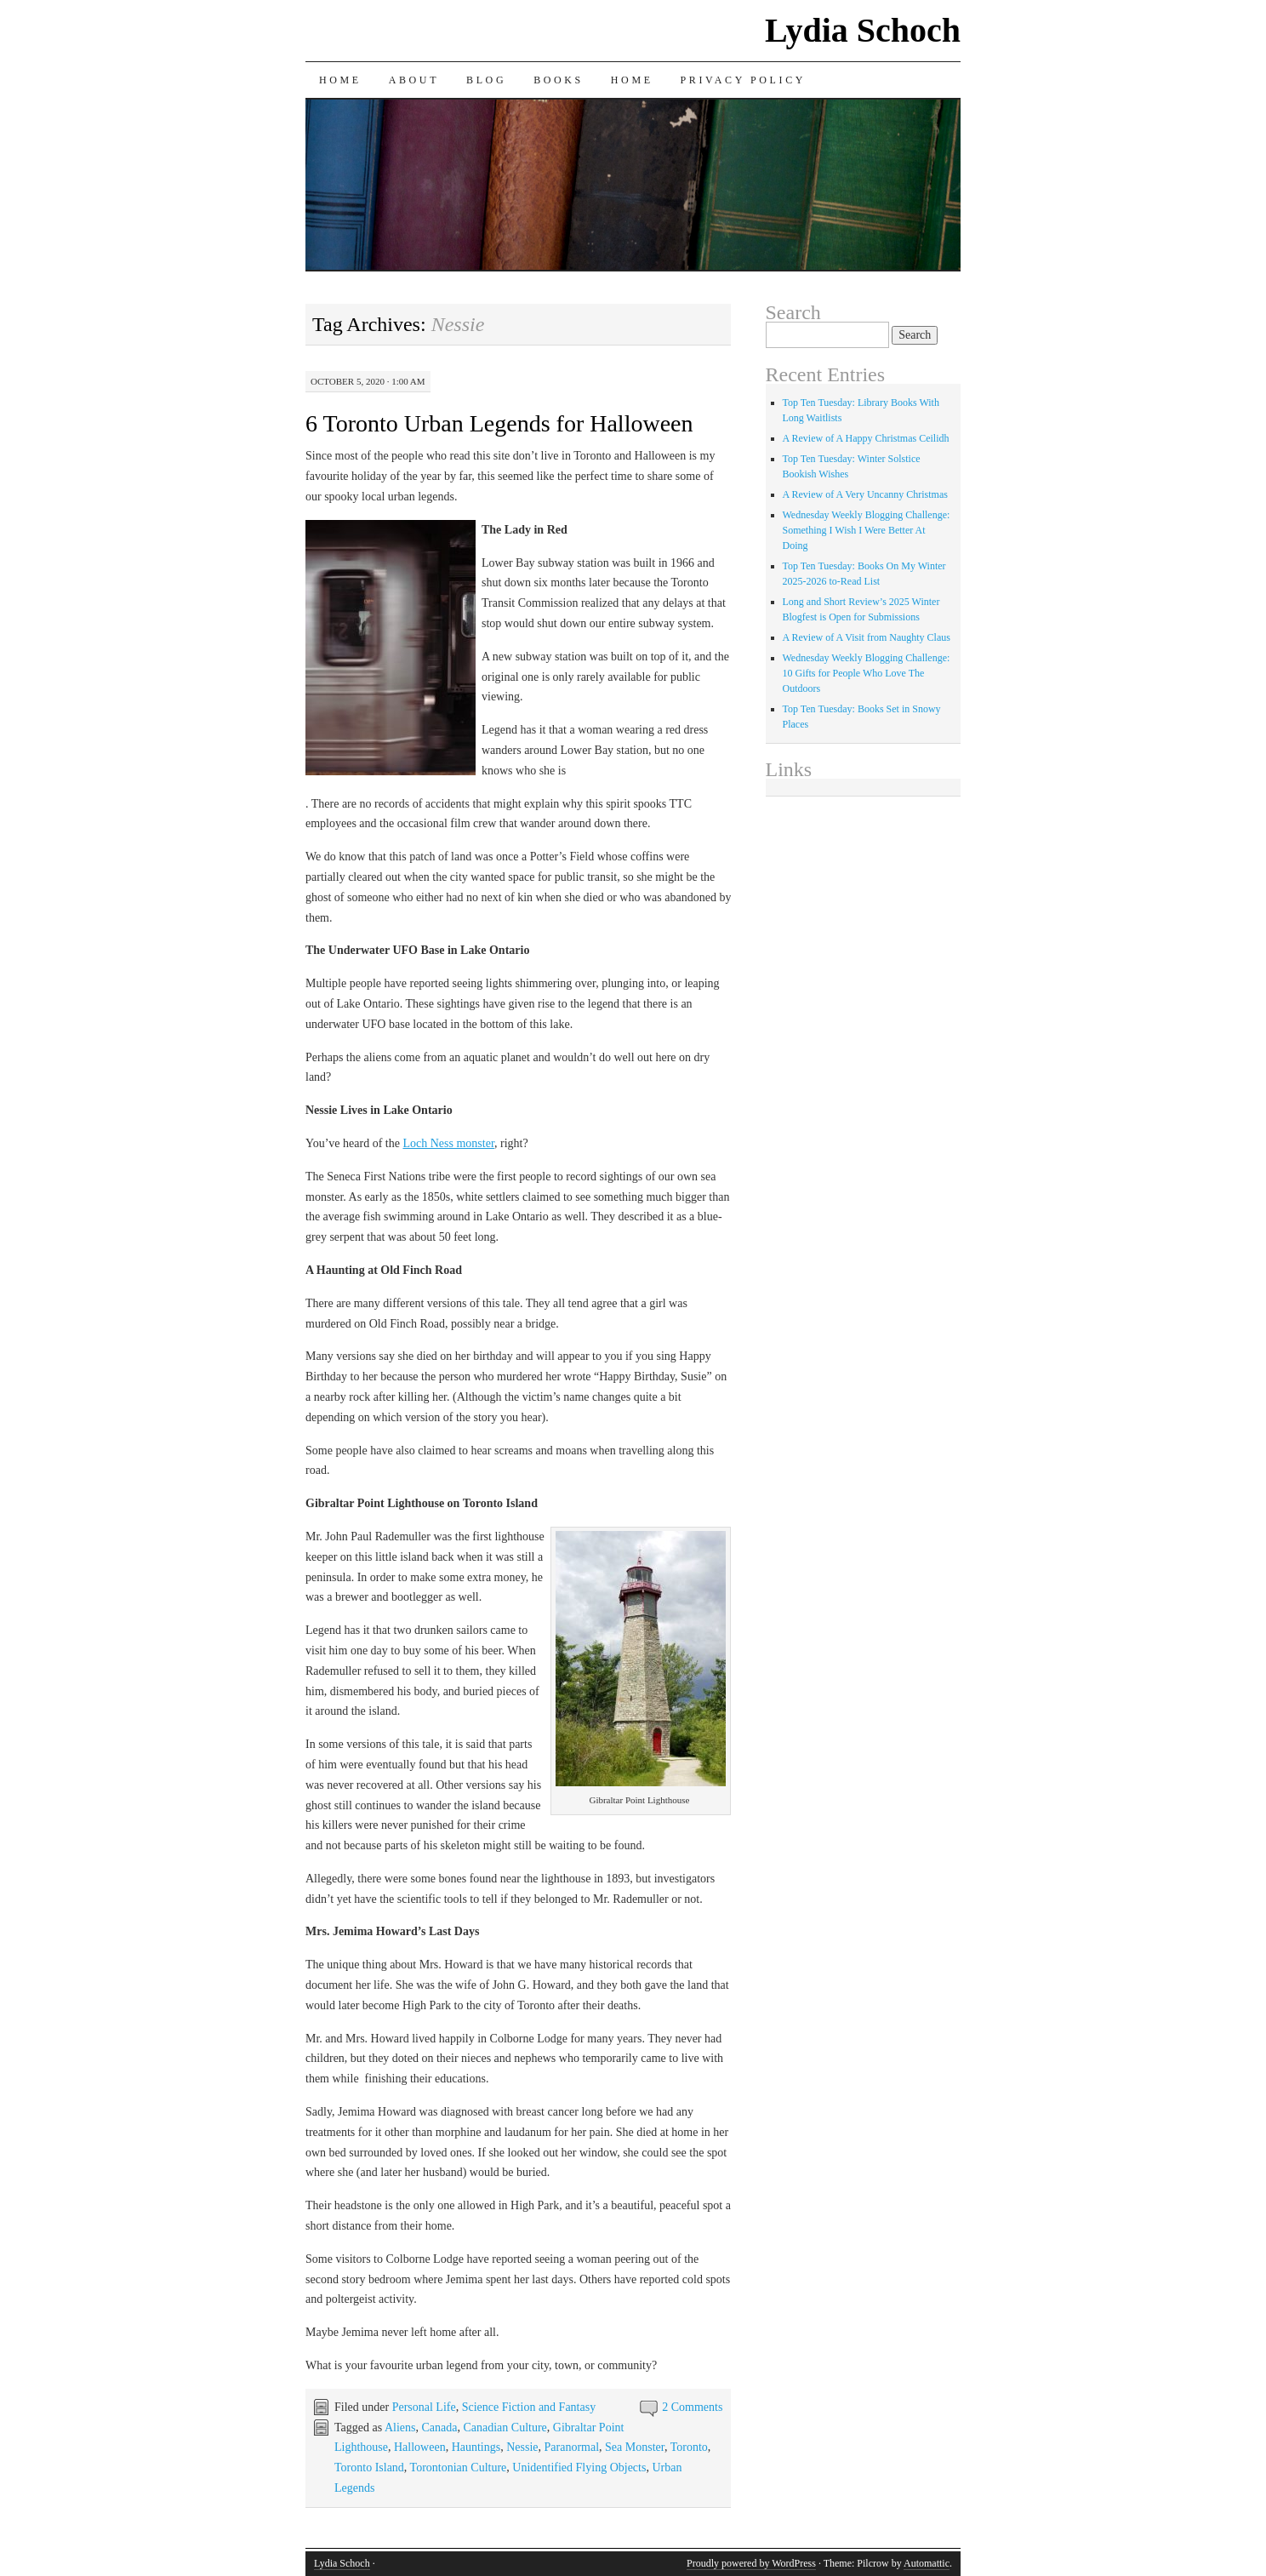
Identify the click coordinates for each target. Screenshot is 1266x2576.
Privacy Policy (743, 80)
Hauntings (476, 2447)
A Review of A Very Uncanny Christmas (865, 494)
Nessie (522, 2447)
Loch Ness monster (448, 1143)
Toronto (689, 2447)
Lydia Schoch (863, 30)
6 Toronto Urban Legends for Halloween (499, 423)
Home (340, 80)
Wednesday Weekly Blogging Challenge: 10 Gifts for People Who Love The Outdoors (866, 673)
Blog (486, 80)
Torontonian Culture (458, 2467)
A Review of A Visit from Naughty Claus (866, 637)
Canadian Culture (504, 2427)
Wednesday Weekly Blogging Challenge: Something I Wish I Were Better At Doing (866, 530)
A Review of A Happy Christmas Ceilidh (866, 438)
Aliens (400, 2427)
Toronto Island (369, 2467)
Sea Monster (634, 2447)
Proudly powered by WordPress (751, 2563)
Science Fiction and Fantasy (529, 2407)
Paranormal (572, 2447)
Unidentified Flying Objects (579, 2467)
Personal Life (424, 2407)
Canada (439, 2427)
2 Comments (692, 2407)
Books (558, 80)
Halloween (420, 2447)
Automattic (927, 2563)
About (414, 80)
